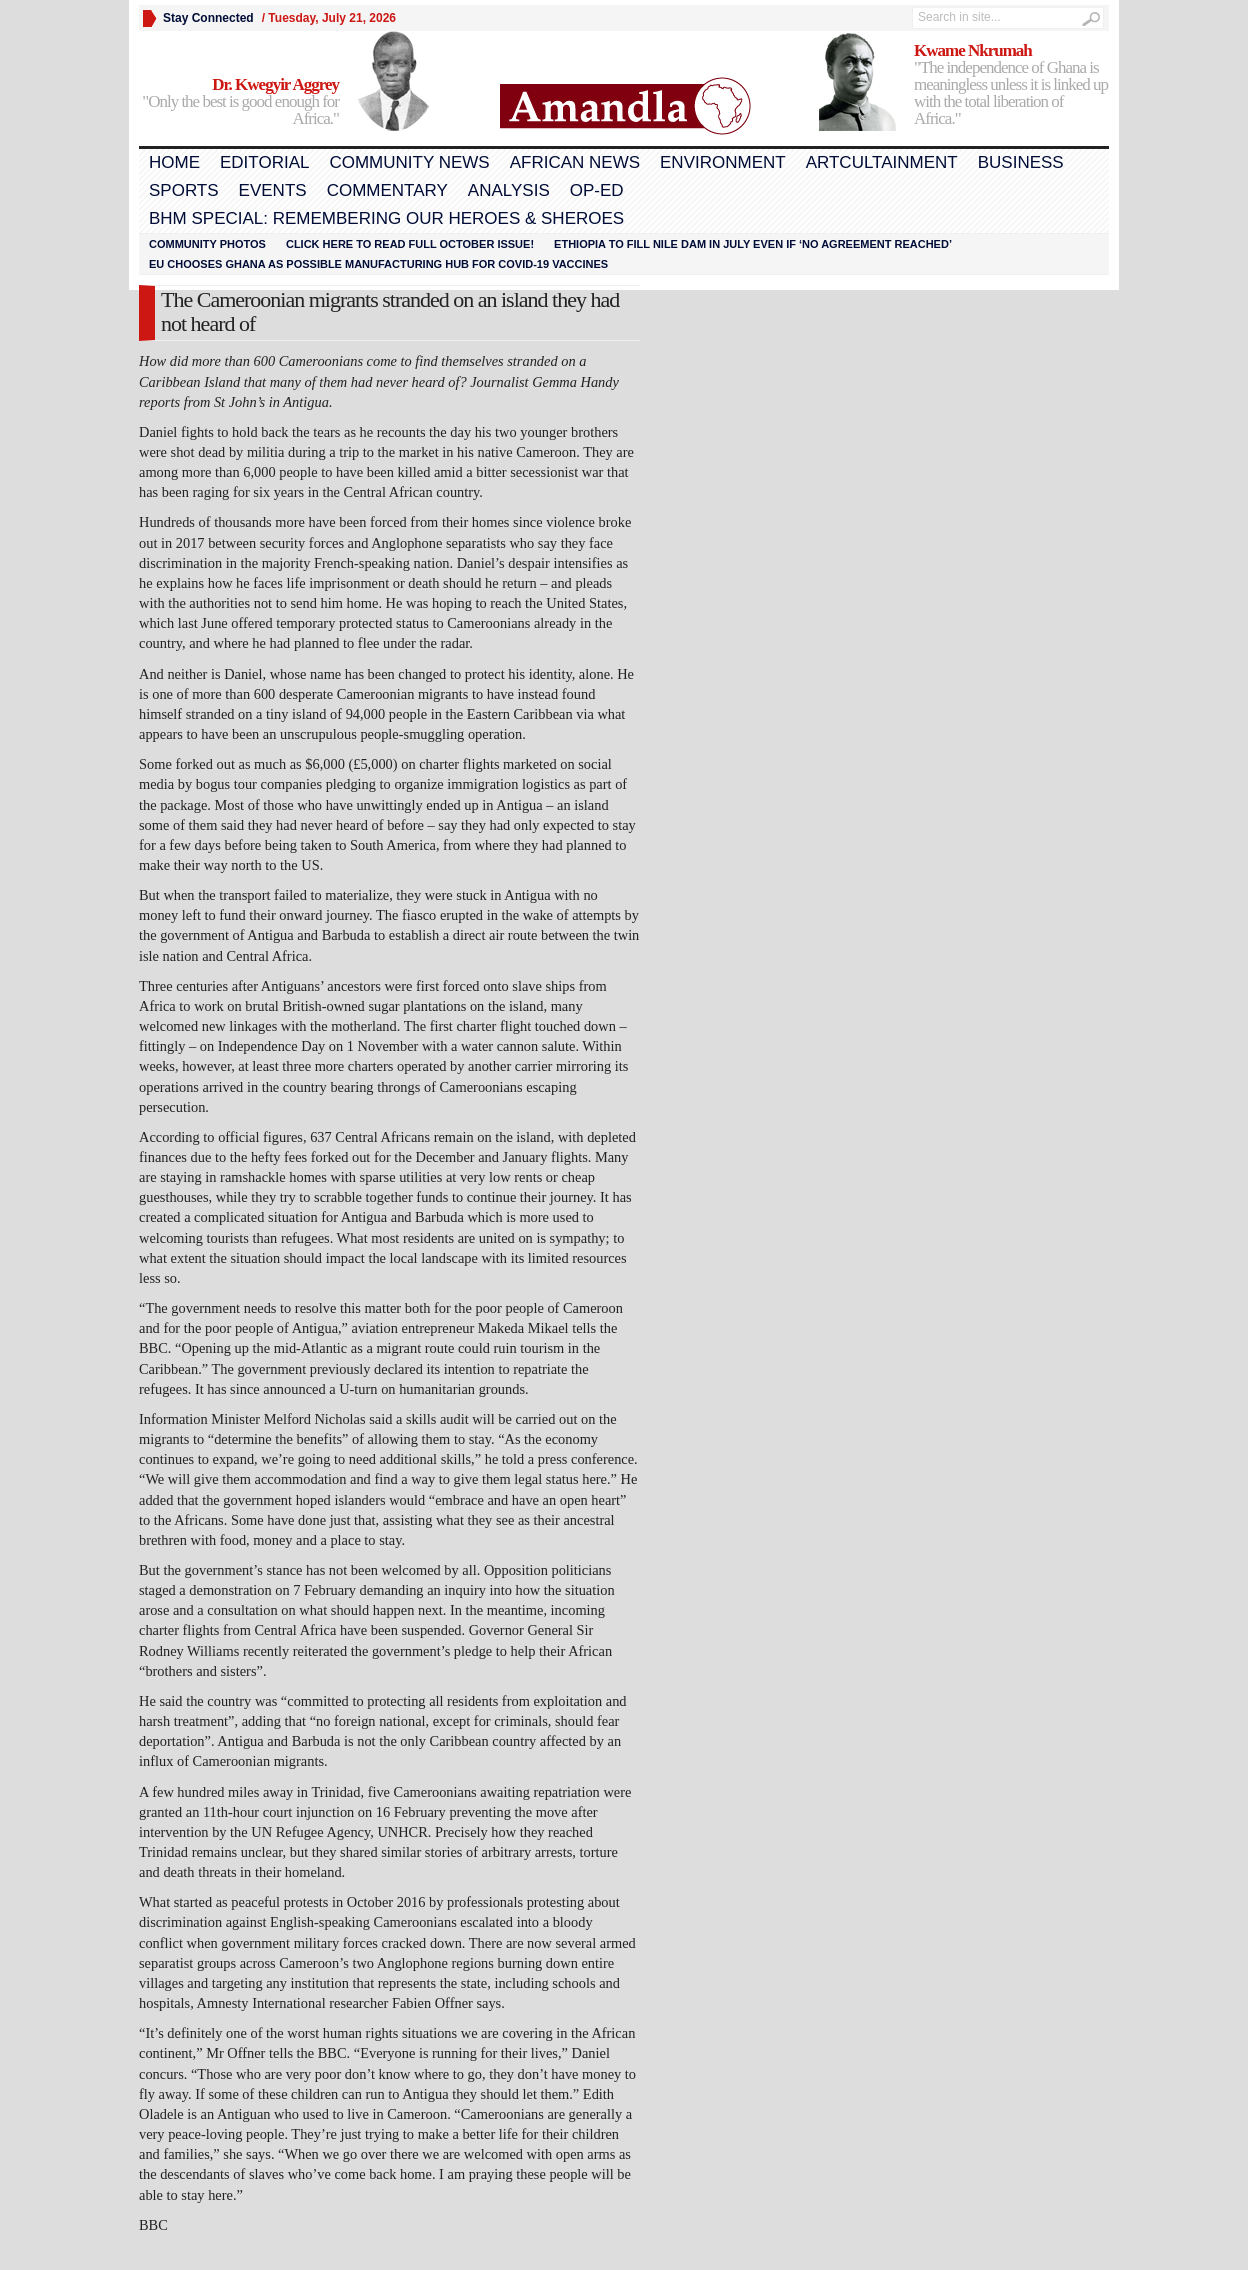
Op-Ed (597, 190)
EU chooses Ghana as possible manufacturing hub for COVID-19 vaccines (378, 264)
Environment (723, 162)
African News (575, 162)
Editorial (264, 162)
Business (1021, 162)
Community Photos (207, 244)
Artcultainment (882, 162)
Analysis (509, 190)
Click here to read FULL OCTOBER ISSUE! (410, 244)
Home (174, 162)
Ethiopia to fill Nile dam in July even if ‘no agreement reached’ (753, 244)
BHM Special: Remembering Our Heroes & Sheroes (386, 218)
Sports (184, 190)
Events (273, 190)
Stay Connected (208, 18)
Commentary (387, 190)
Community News (409, 162)
